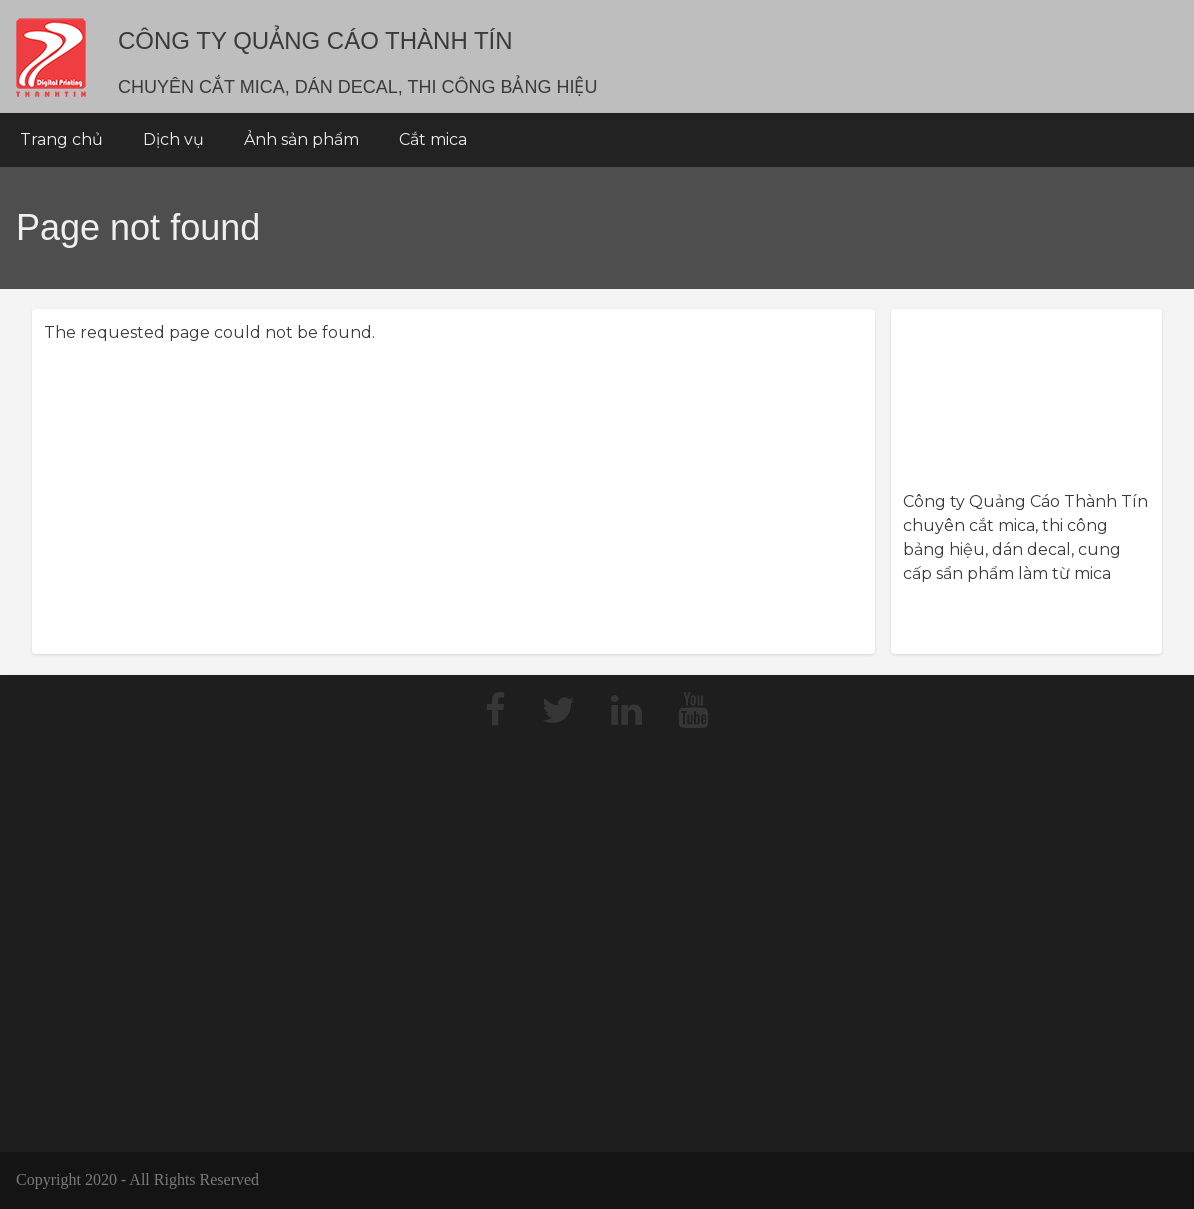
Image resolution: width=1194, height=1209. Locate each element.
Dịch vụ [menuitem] (173, 139)
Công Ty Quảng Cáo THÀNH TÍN (315, 40)
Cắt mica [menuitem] (433, 139)
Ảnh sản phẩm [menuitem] (301, 139)
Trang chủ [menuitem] (61, 139)
